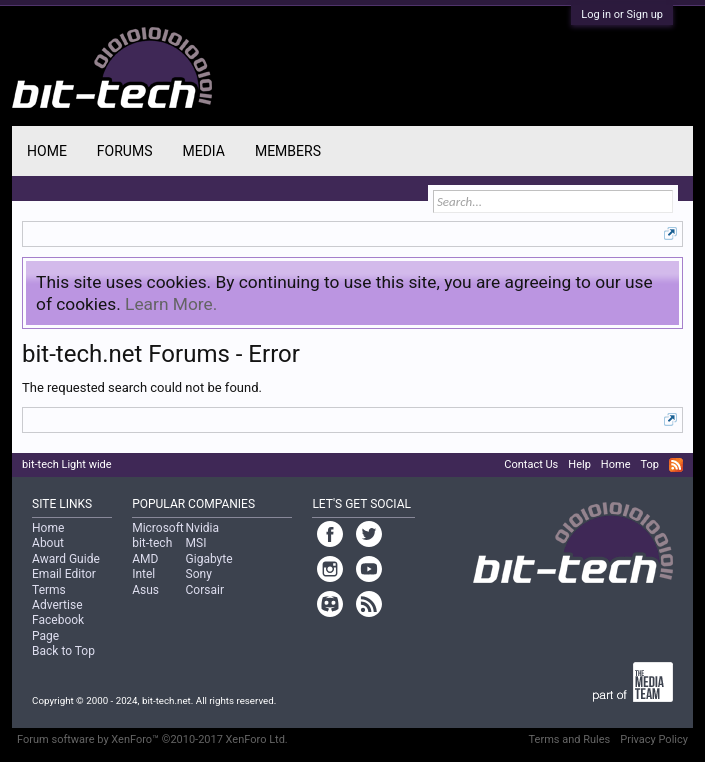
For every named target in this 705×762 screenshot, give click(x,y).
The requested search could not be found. (142, 387)
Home (47, 151)
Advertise (57, 605)
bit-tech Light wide (67, 464)
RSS (676, 465)
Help (579, 464)
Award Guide (66, 559)
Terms (49, 590)
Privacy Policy (654, 739)
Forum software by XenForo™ (152, 739)
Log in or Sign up (622, 14)
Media (203, 151)
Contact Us (531, 464)
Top (649, 464)
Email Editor (64, 574)
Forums (125, 151)
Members (288, 151)
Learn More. (171, 304)
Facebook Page (58, 627)
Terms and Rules (570, 739)
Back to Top (63, 651)
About (48, 543)
